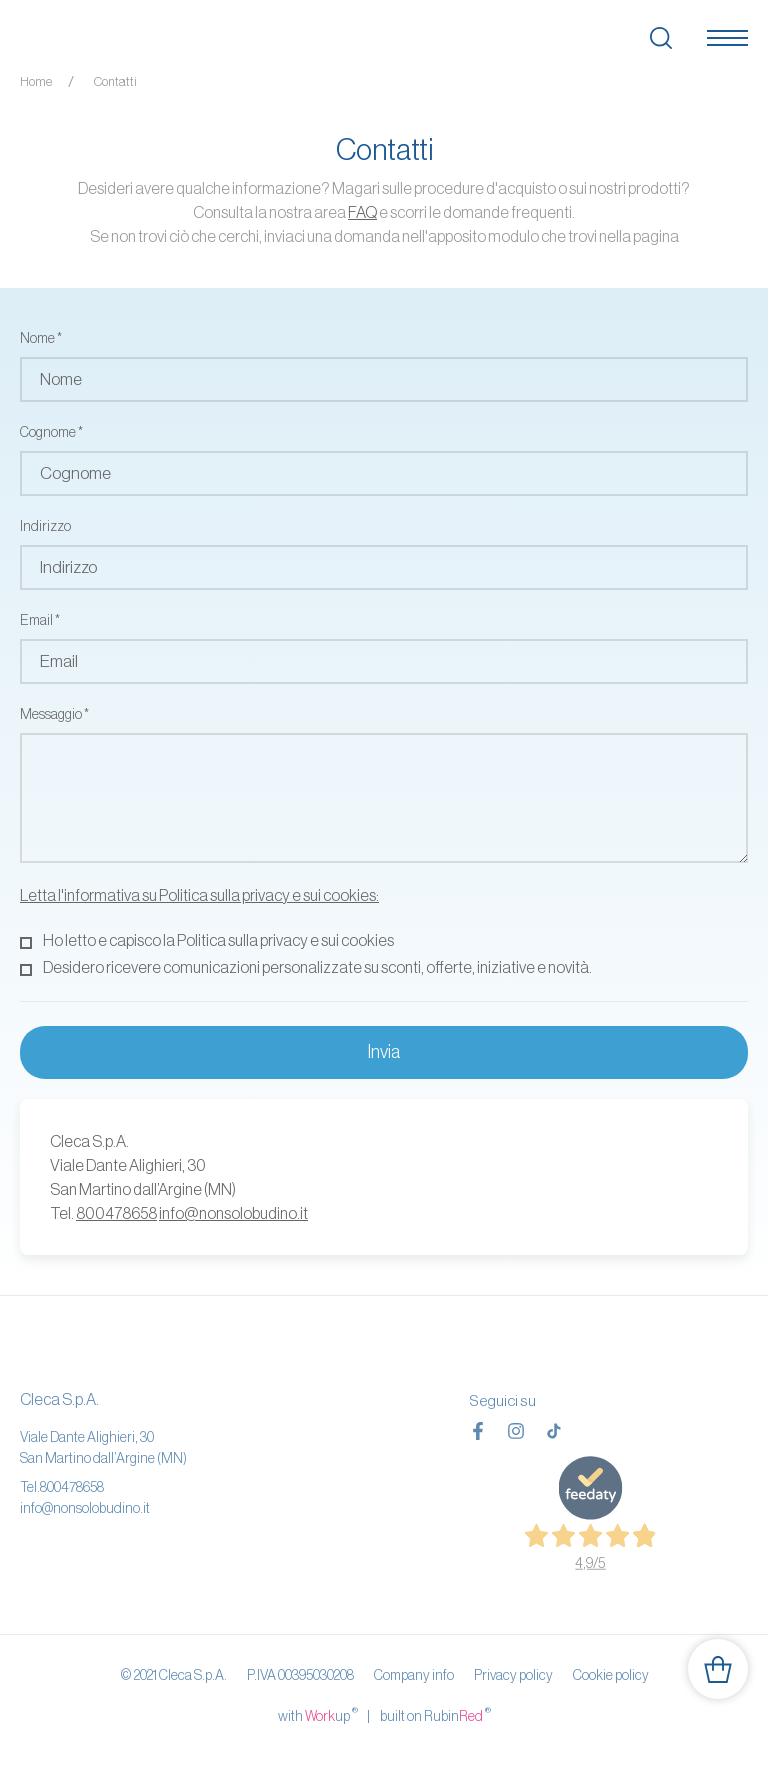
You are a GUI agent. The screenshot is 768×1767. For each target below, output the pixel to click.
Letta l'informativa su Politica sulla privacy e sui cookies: (199, 895)
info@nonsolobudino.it (233, 1213)
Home (36, 81)
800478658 (116, 1213)
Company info (414, 1675)
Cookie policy (611, 1675)
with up (318, 1715)
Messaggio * (54, 714)
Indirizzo (45, 526)
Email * (40, 620)
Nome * (41, 338)
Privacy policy (513, 1675)
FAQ (362, 212)
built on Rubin (435, 1715)
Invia (384, 1052)
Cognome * (51, 432)
